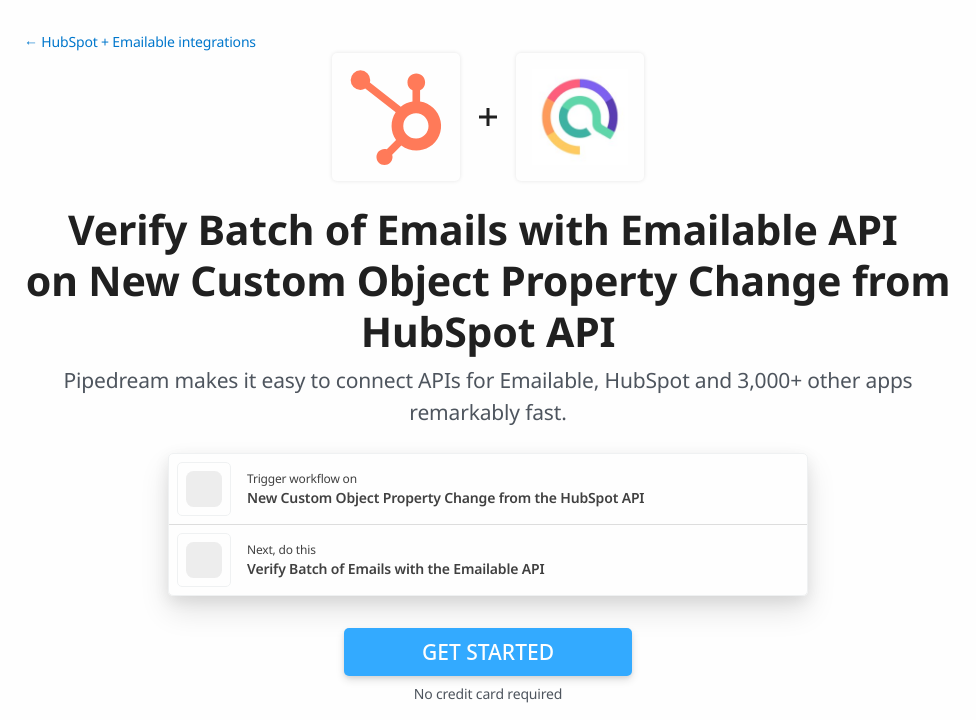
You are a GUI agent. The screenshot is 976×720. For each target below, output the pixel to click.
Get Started (488, 652)
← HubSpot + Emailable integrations (140, 42)
